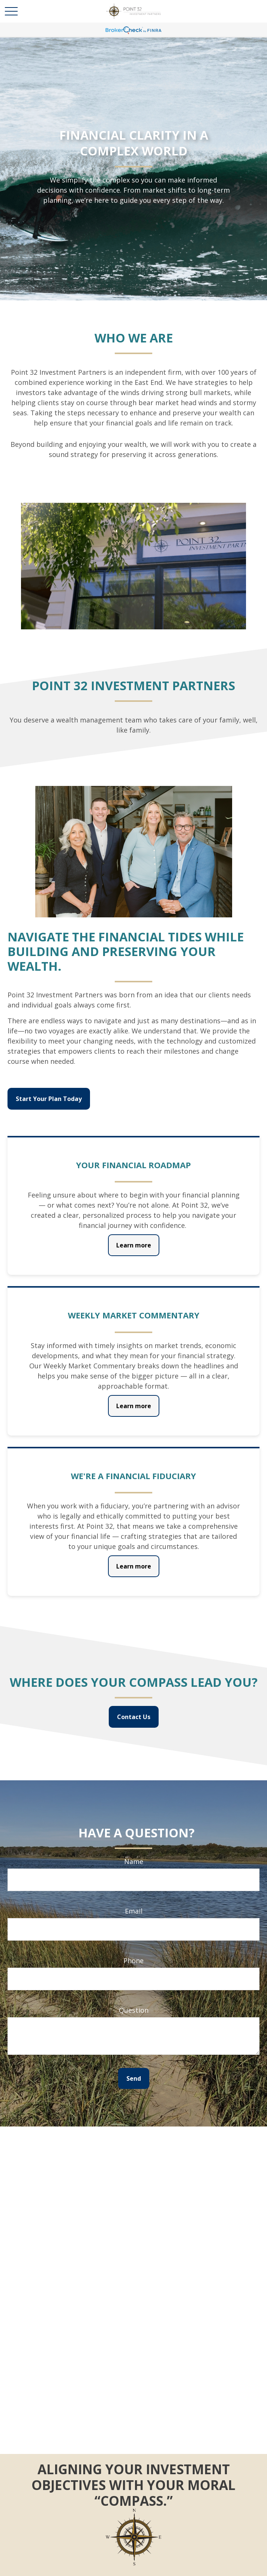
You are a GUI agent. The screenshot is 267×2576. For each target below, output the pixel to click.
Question (133, 2010)
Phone (133, 1960)
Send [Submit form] (133, 2078)
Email (133, 1910)
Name (133, 1861)
